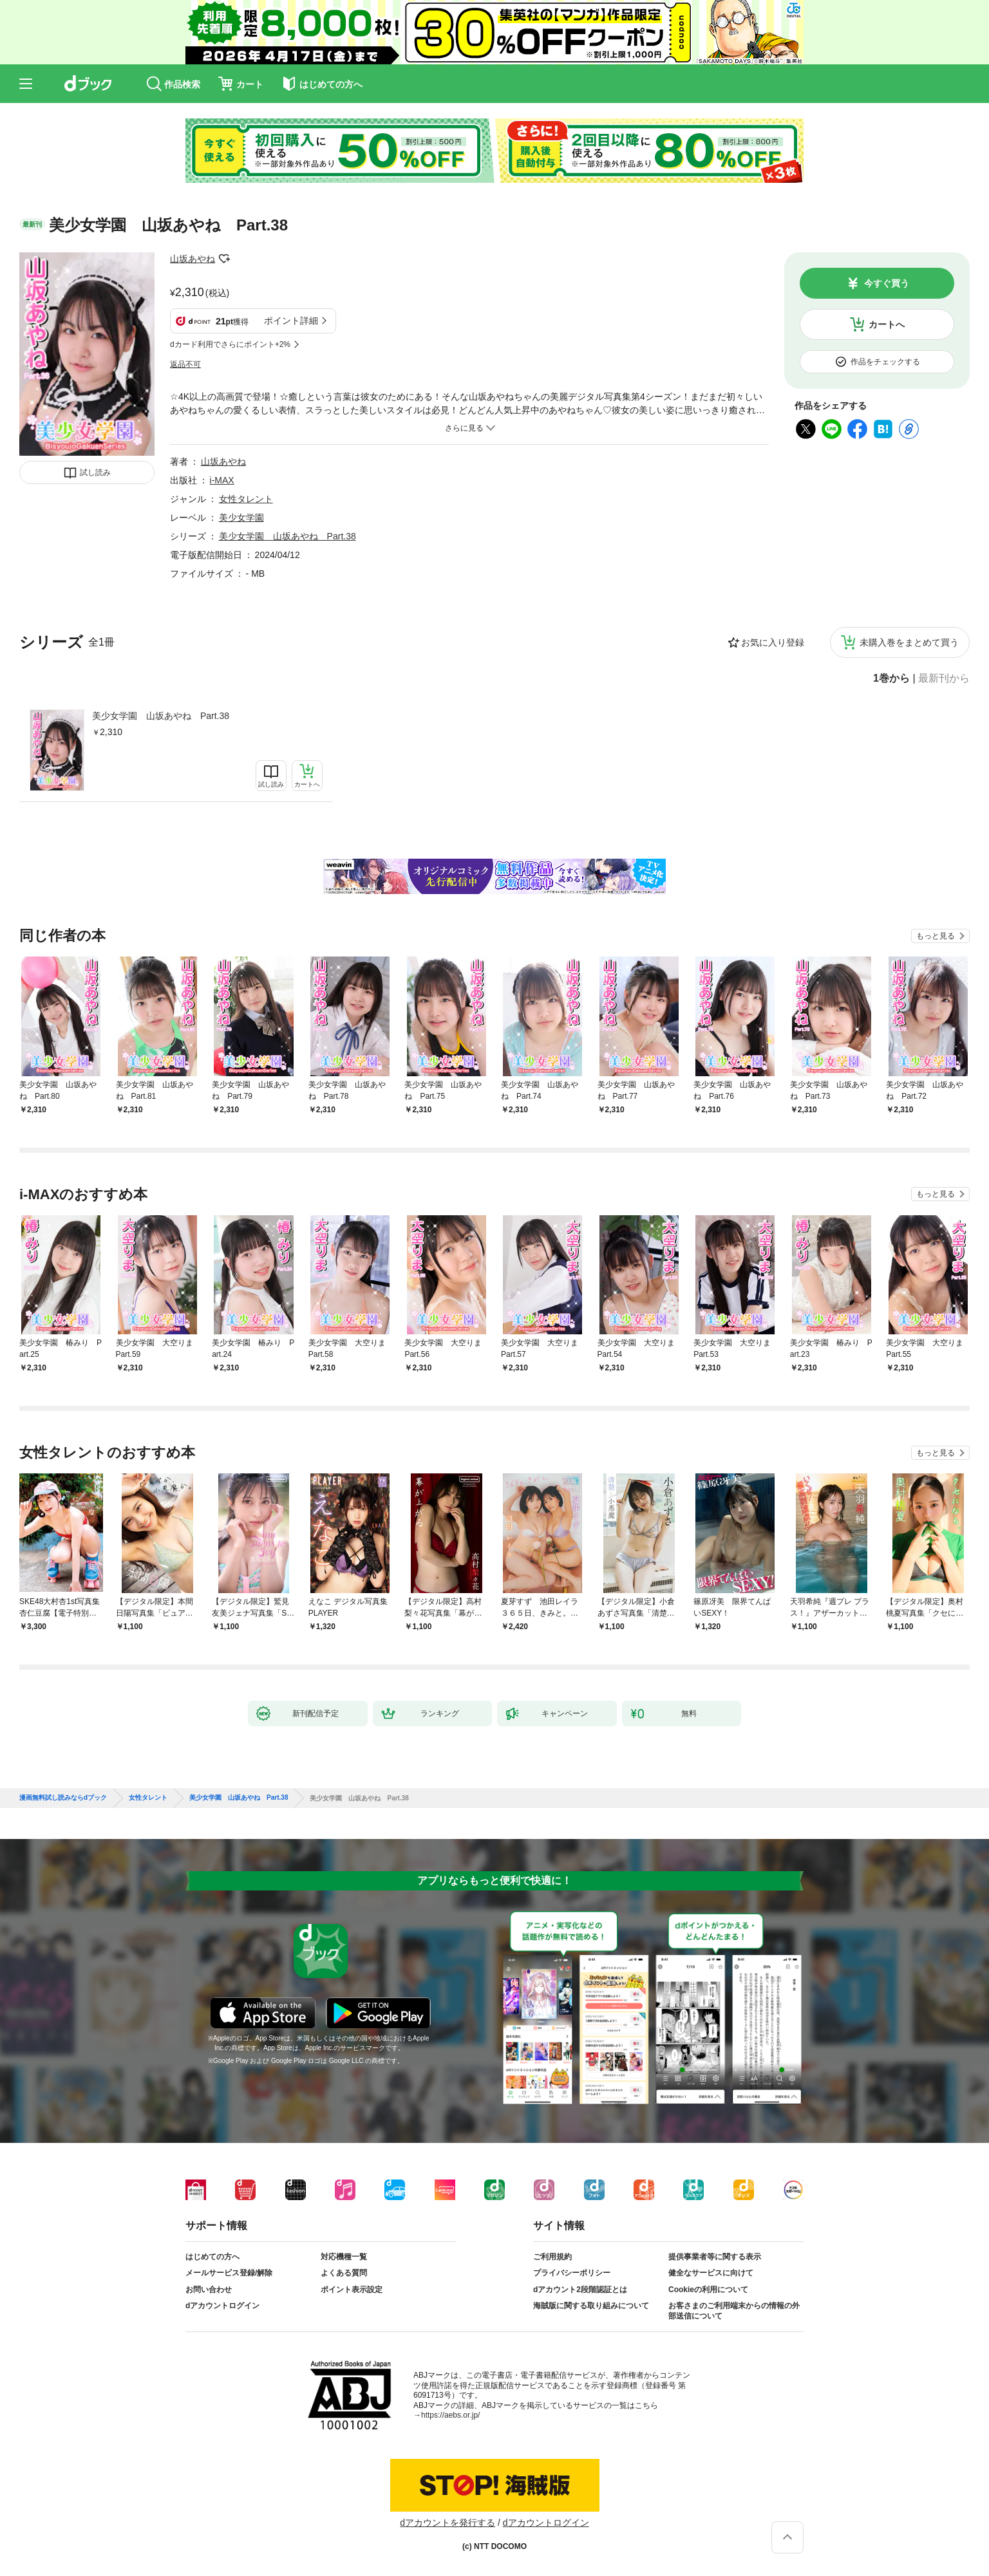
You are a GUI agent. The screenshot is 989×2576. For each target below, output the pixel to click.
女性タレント (246, 499)
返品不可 (185, 364)
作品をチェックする (885, 361)
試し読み (95, 472)
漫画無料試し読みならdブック (63, 1798)
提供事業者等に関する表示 (714, 2256)
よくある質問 (344, 2272)
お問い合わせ (208, 2289)
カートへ (887, 324)
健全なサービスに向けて (710, 2272)
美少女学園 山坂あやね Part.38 (160, 716)
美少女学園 (241, 517)
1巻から (891, 678)
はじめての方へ (212, 2256)
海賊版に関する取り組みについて (591, 2305)
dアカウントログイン (222, 2305)
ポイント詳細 (291, 320)
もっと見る (935, 935)
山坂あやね (192, 259)
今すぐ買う (886, 283)
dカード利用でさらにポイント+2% (230, 344)
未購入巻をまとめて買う (909, 642)
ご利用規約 (552, 2256)
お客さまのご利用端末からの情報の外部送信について (734, 2310)
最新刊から (944, 678)
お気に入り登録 (772, 642)
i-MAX (222, 480)
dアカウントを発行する (447, 2522)
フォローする (224, 258)
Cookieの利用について (708, 2289)
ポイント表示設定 (351, 2289)
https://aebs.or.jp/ (450, 2415)
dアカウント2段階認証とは (580, 2289)
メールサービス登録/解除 (228, 2272)
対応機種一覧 (344, 2256)
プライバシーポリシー (571, 2272)
